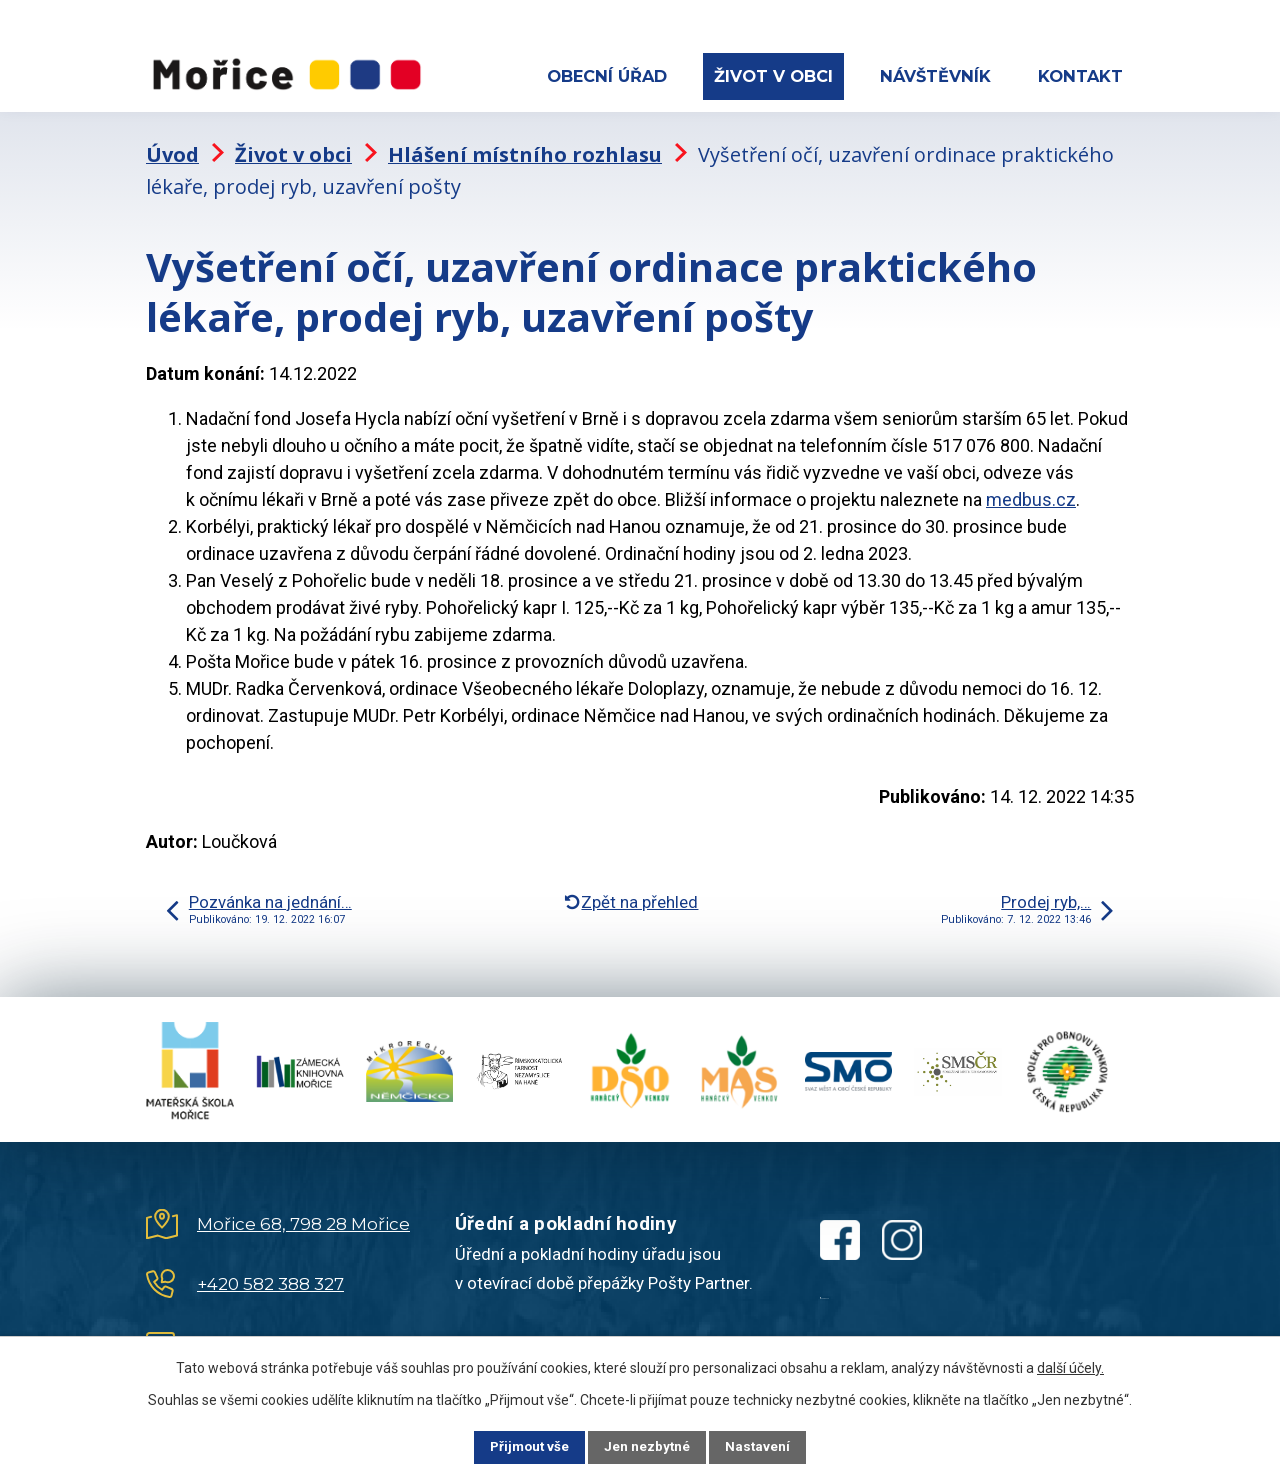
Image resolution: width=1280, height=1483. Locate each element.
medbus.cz (1031, 490)
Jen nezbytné (648, 1446)
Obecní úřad (607, 76)
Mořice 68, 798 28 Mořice (303, 1214)
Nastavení (770, 1446)
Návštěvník (935, 76)
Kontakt (1080, 76)
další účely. (1070, 1366)
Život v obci (773, 76)
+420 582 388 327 (270, 1274)
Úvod (172, 145)
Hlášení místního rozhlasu (525, 145)
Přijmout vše (518, 1446)
